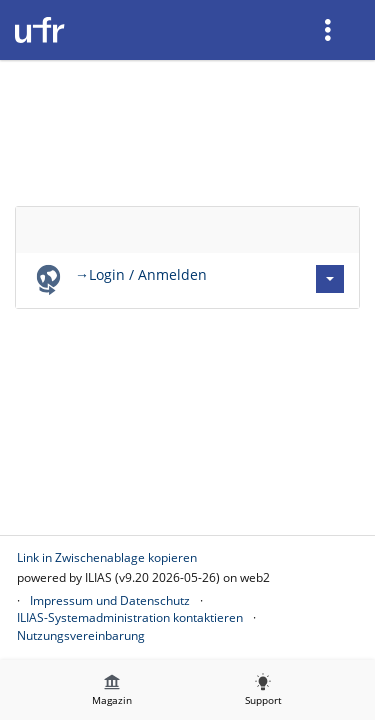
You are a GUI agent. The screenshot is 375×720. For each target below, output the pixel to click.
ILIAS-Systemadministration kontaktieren (130, 617)
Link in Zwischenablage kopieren (107, 557)
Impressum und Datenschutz (110, 600)
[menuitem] (330, 30)
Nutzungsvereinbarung (81, 635)
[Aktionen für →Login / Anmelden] (330, 279)
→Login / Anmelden (141, 274)
